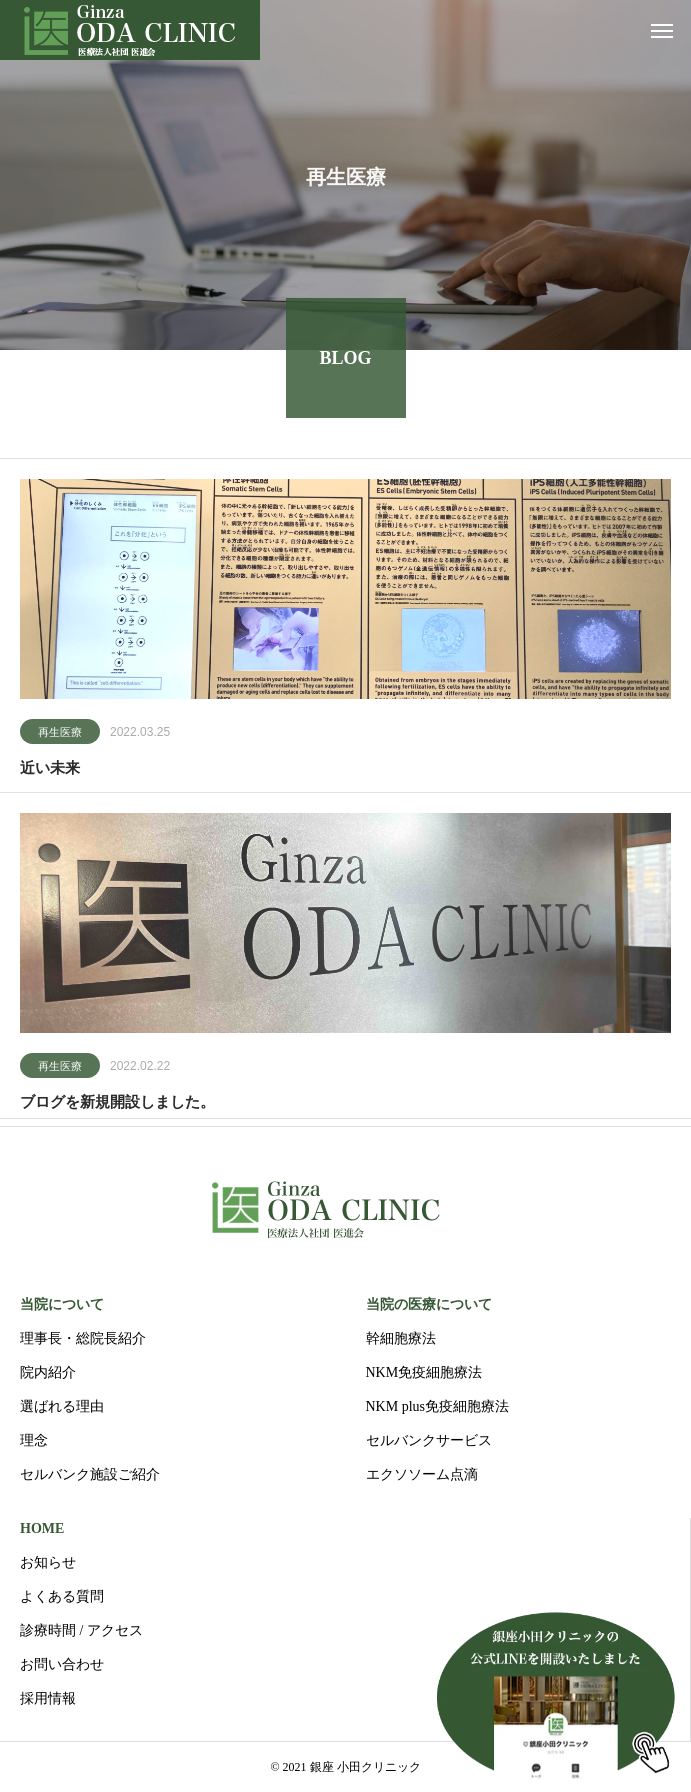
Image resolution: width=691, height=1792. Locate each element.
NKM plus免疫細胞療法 (438, 1406)
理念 (34, 1440)
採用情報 (48, 1698)
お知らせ (48, 1562)
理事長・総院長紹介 (83, 1338)
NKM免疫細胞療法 (424, 1372)
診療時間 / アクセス (81, 1630)
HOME (42, 1528)
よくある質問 (62, 1596)
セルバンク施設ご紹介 (90, 1474)
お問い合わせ (62, 1664)
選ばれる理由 (62, 1406)
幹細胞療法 (401, 1338)
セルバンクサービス (429, 1440)
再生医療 (60, 735)
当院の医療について (429, 1304)
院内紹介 (48, 1372)
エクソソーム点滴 (422, 1474)
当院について (62, 1304)
